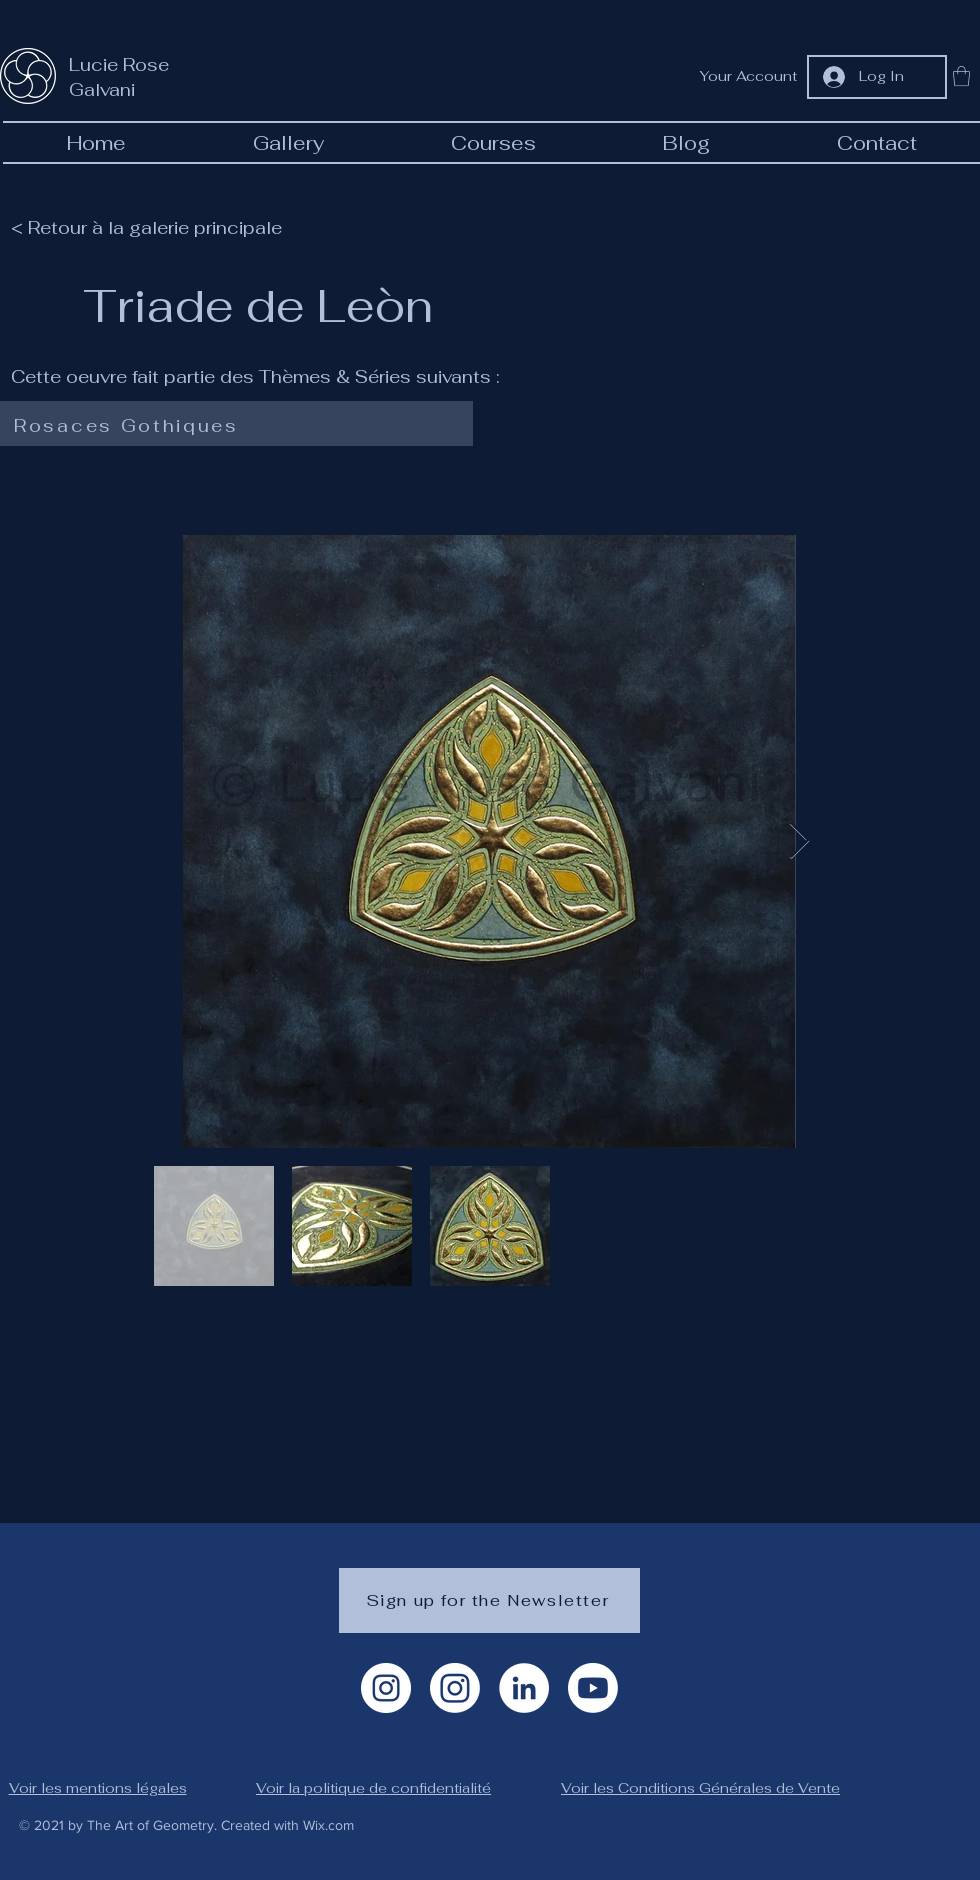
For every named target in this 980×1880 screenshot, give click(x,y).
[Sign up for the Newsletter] (489, 1600)
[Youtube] (593, 1688)
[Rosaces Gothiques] (232, 426)
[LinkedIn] (524, 1688)
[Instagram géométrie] (455, 1688)
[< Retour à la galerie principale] (156, 227)
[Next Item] (799, 841)
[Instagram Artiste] (386, 1688)
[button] (961, 76)
